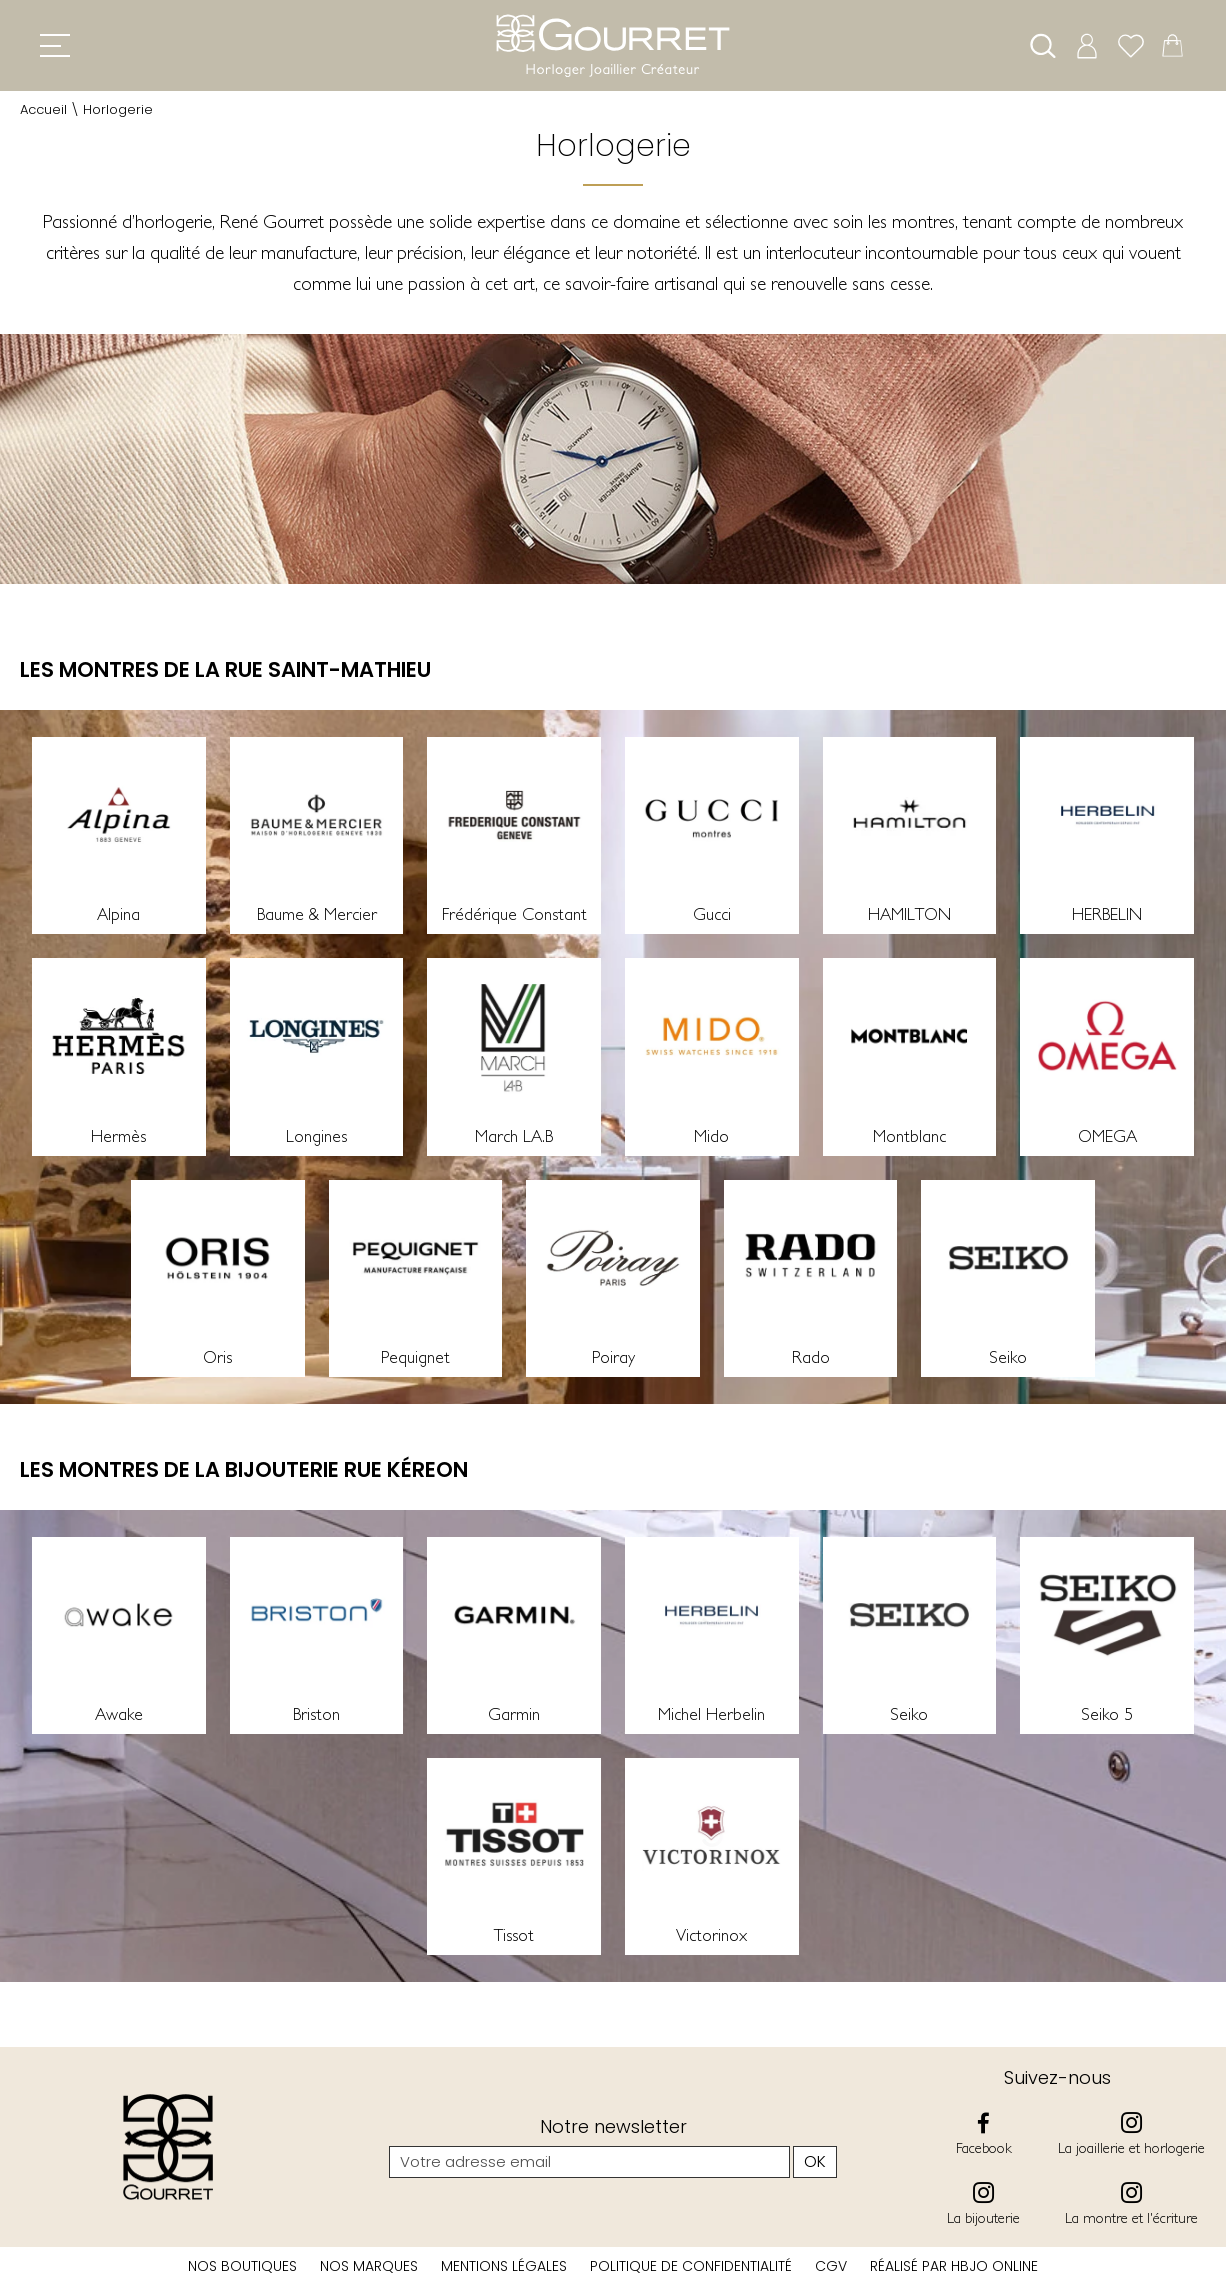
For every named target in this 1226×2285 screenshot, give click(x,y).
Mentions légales (504, 2266)
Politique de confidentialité (691, 2266)
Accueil (43, 109)
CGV (831, 2266)
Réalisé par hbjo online (954, 2266)
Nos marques (369, 2266)
